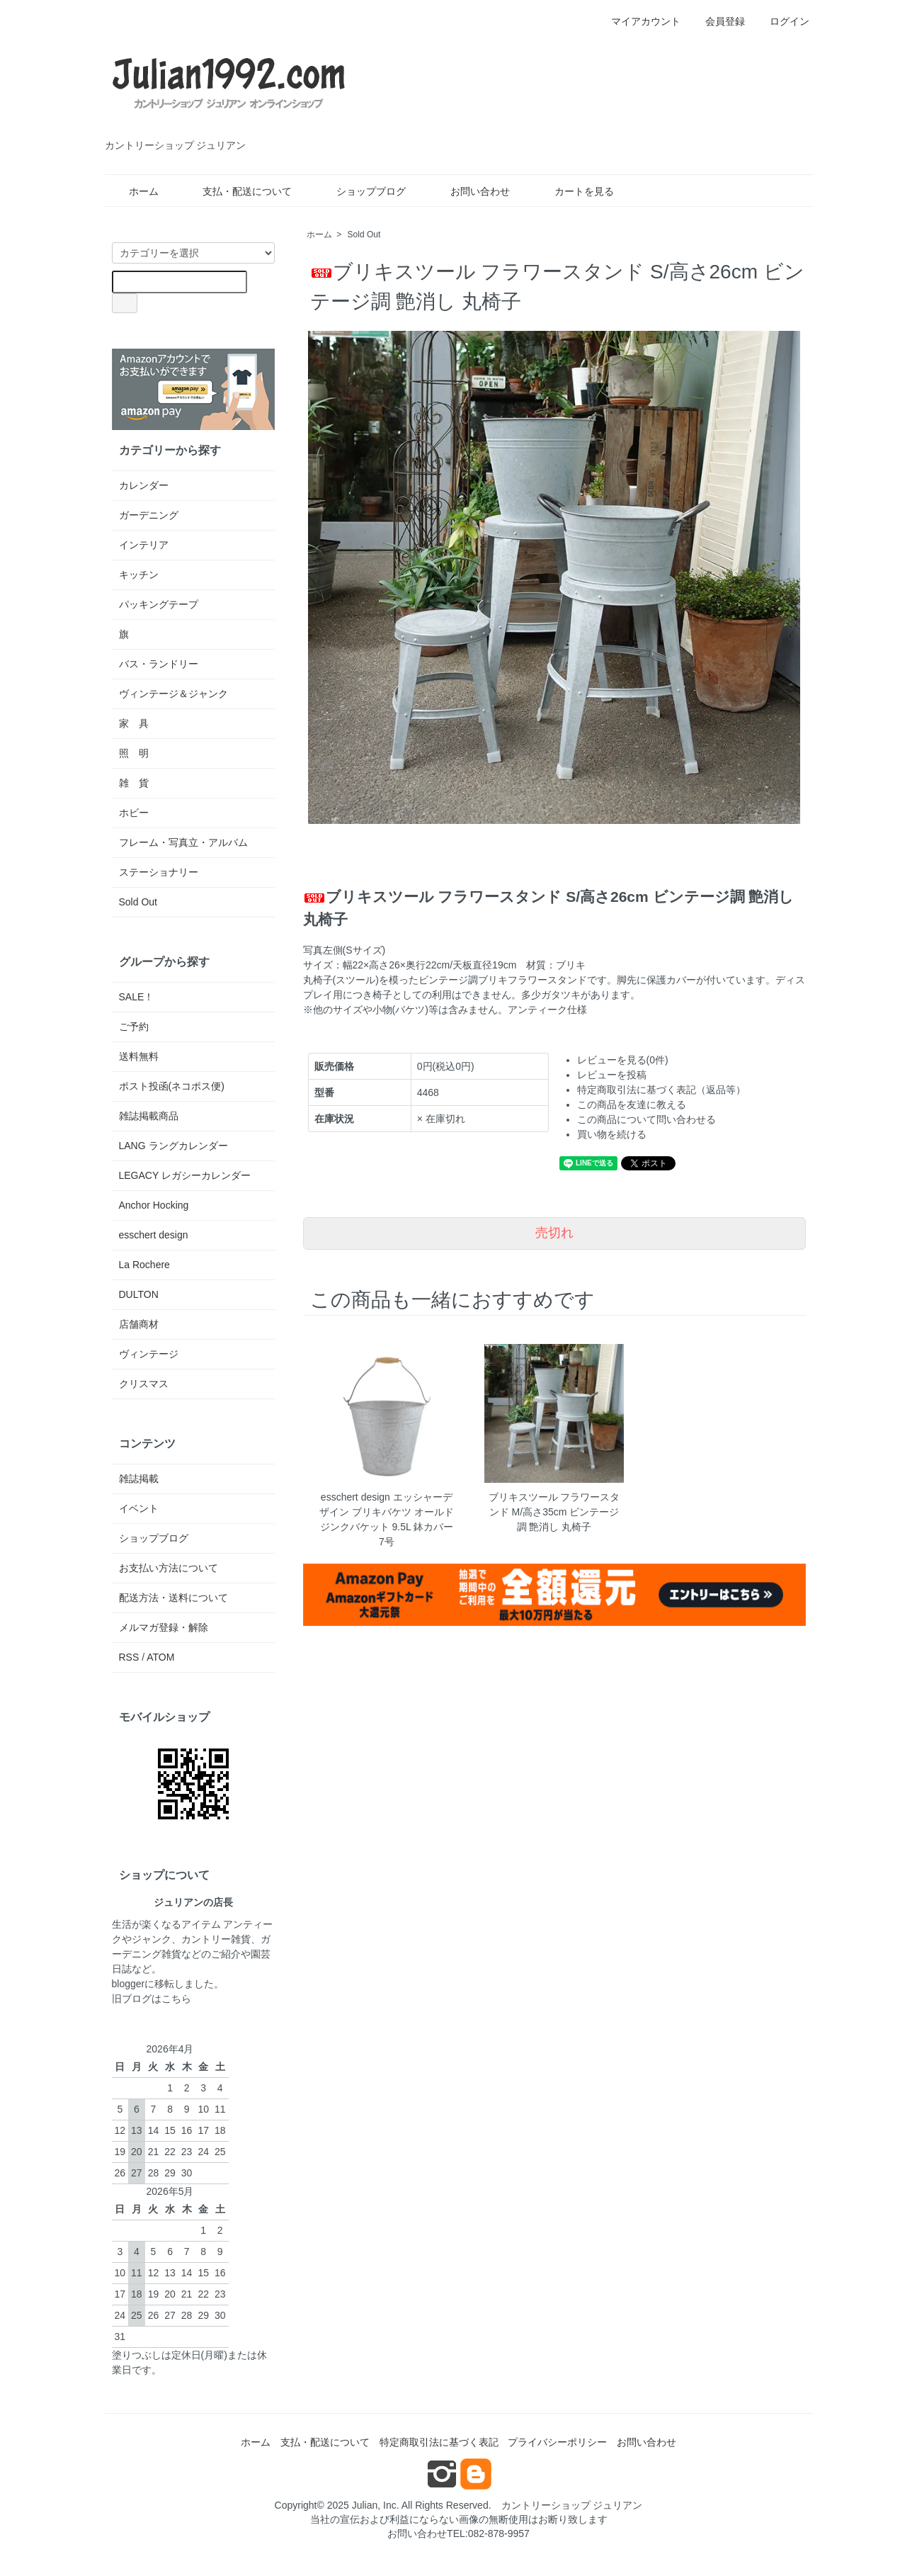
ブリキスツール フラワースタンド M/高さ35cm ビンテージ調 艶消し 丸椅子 (554, 1511)
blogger (128, 1983)
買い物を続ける (612, 1134)
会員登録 (717, 21)
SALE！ (136, 996)
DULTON (139, 1294)
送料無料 (139, 1056)
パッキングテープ (158, 604)
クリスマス (144, 1383)
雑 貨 (134, 783)
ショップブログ (361, 191)
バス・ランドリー (158, 664)
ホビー (134, 812)
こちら (176, 1998)
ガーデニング (148, 515)
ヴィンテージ (148, 1354)
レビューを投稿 (612, 1074)
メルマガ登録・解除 (163, 1627)
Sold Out (364, 234)
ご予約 (134, 1026)
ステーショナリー (158, 872)
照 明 (134, 753)
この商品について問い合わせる (646, 1119)
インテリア (144, 544)
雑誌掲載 (139, 1478)
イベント (139, 1508)
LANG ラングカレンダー (173, 1145)
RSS (129, 1657)
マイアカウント (638, 21)
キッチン (139, 574)
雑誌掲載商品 (148, 1116)
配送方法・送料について (173, 1597)
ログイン (782, 21)
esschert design (153, 1235)
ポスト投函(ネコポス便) (171, 1086)
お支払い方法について (168, 1568)
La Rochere (144, 1264)
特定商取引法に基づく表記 (439, 2442)
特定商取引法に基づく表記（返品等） (661, 1089)
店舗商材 (139, 1324)
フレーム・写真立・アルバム (183, 842)
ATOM (160, 1657)
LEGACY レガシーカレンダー (185, 1175)
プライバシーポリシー (557, 2442)
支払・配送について (237, 191)
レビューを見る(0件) (622, 1060)
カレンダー (144, 485)
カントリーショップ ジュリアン (572, 2505)
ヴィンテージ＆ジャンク (173, 693)
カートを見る (574, 191)
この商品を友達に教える (631, 1104)
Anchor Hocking (154, 1205)
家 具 (134, 723)
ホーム (133, 191)
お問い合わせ (470, 191)
